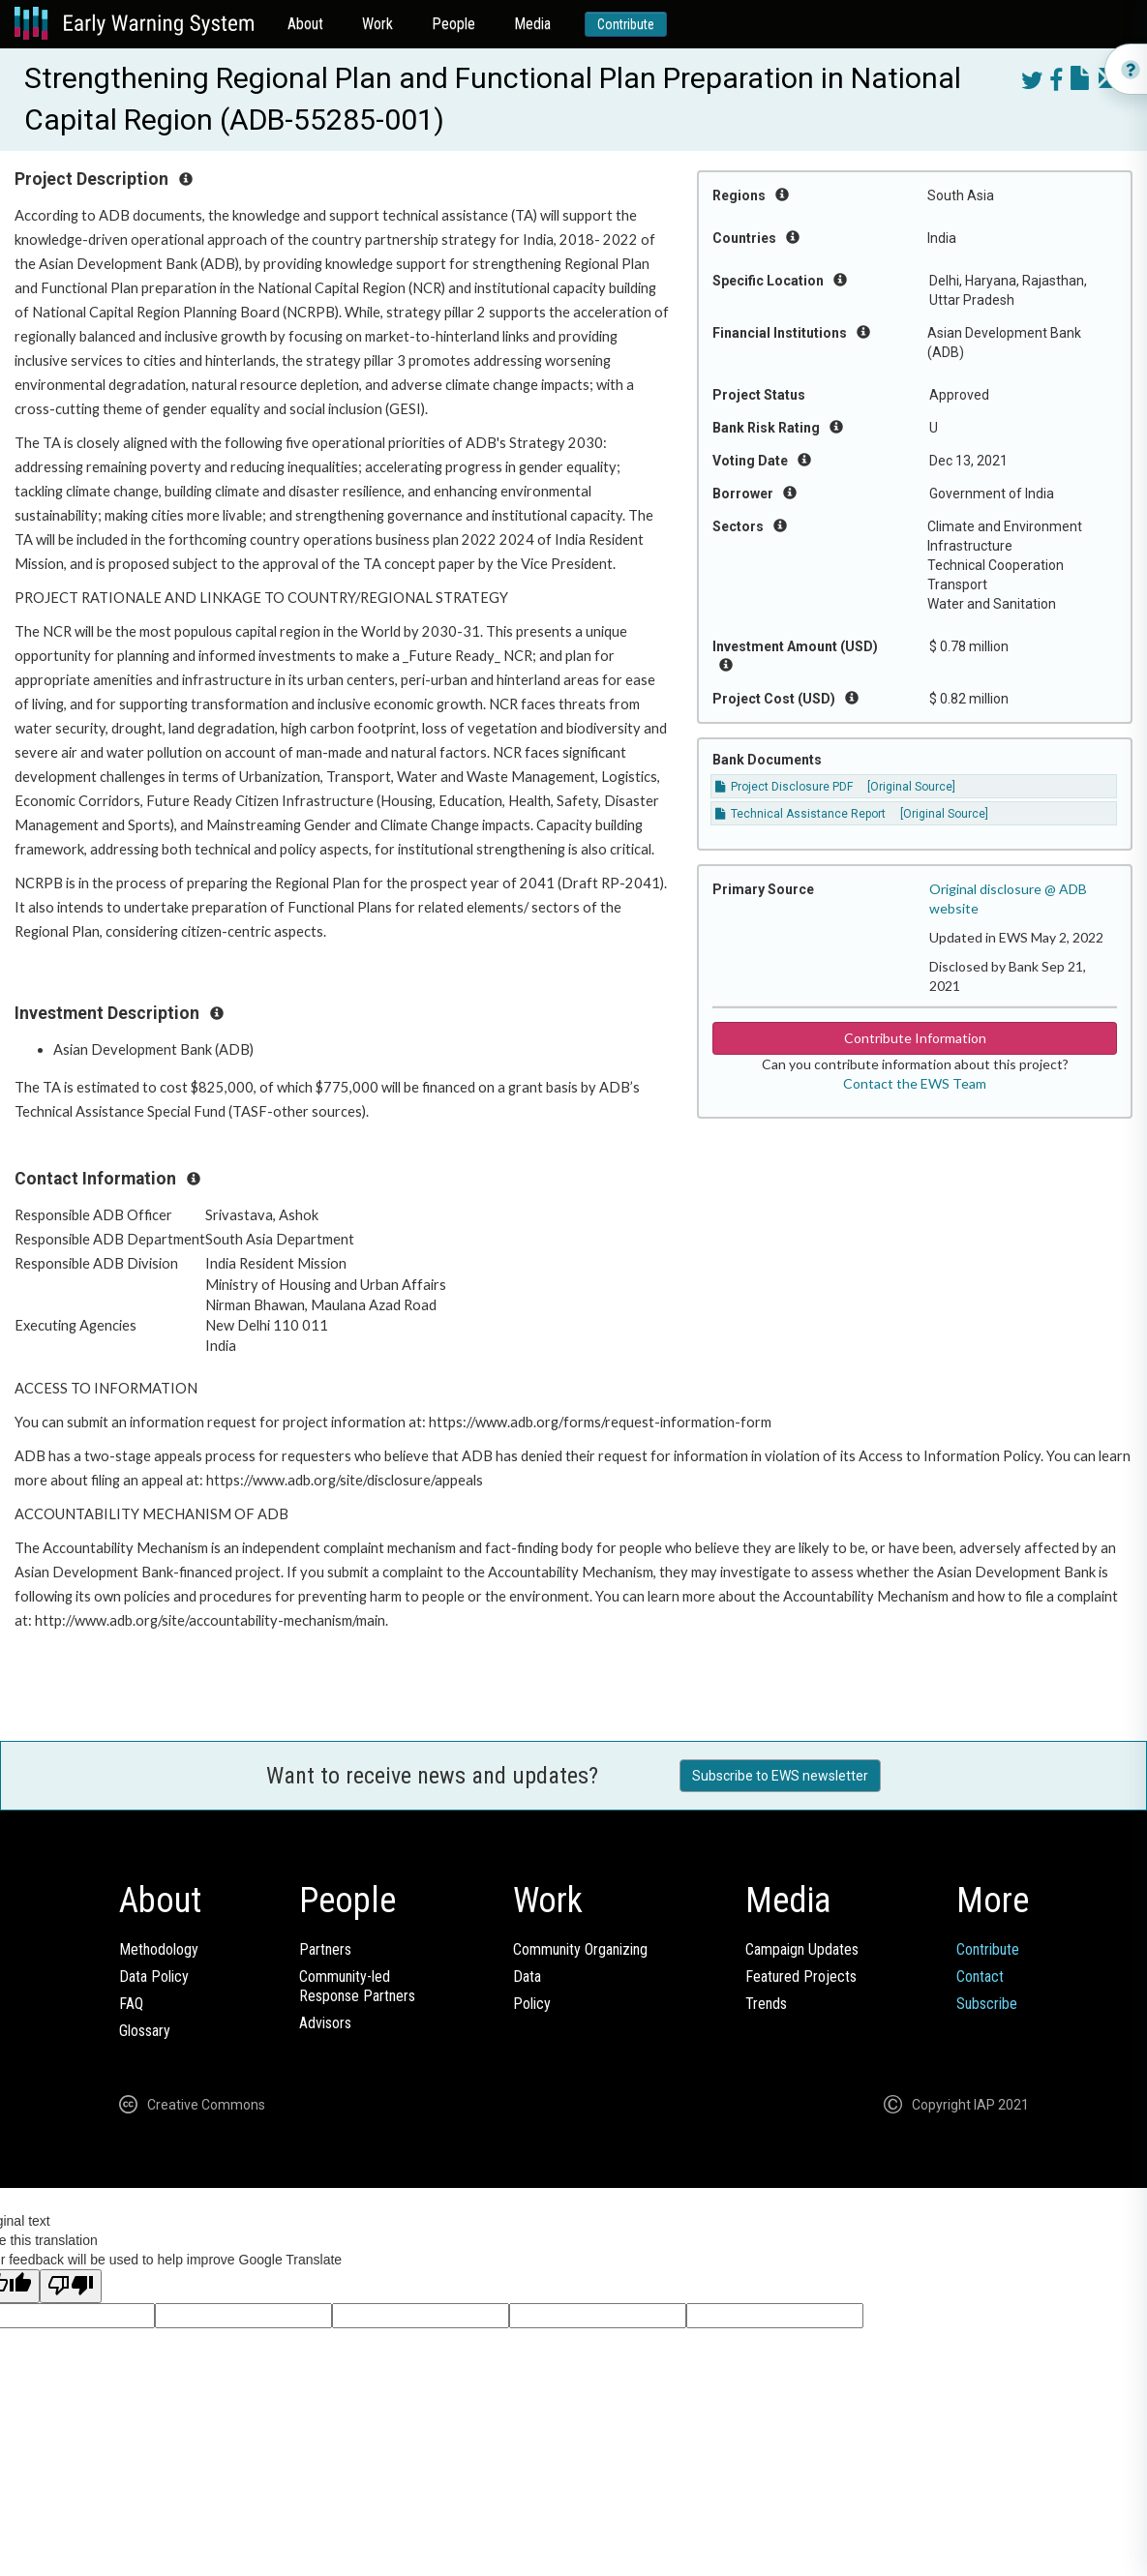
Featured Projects (801, 1976)
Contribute (625, 24)
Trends (766, 2003)
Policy (532, 2003)
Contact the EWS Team (914, 1083)
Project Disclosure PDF (784, 787)
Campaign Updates (802, 1949)
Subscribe (986, 2003)
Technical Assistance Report (800, 814)
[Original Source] (911, 787)
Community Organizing (580, 1949)
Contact (980, 1976)
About (305, 24)
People (453, 24)
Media (532, 24)
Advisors (325, 2023)
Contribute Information (915, 1038)
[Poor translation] (71, 2286)
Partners (325, 1949)
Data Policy (154, 1976)
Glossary (144, 2031)
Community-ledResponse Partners (357, 1986)
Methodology (158, 1949)
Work (377, 24)
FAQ (131, 2003)
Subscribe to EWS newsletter (780, 1775)
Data (527, 1976)
